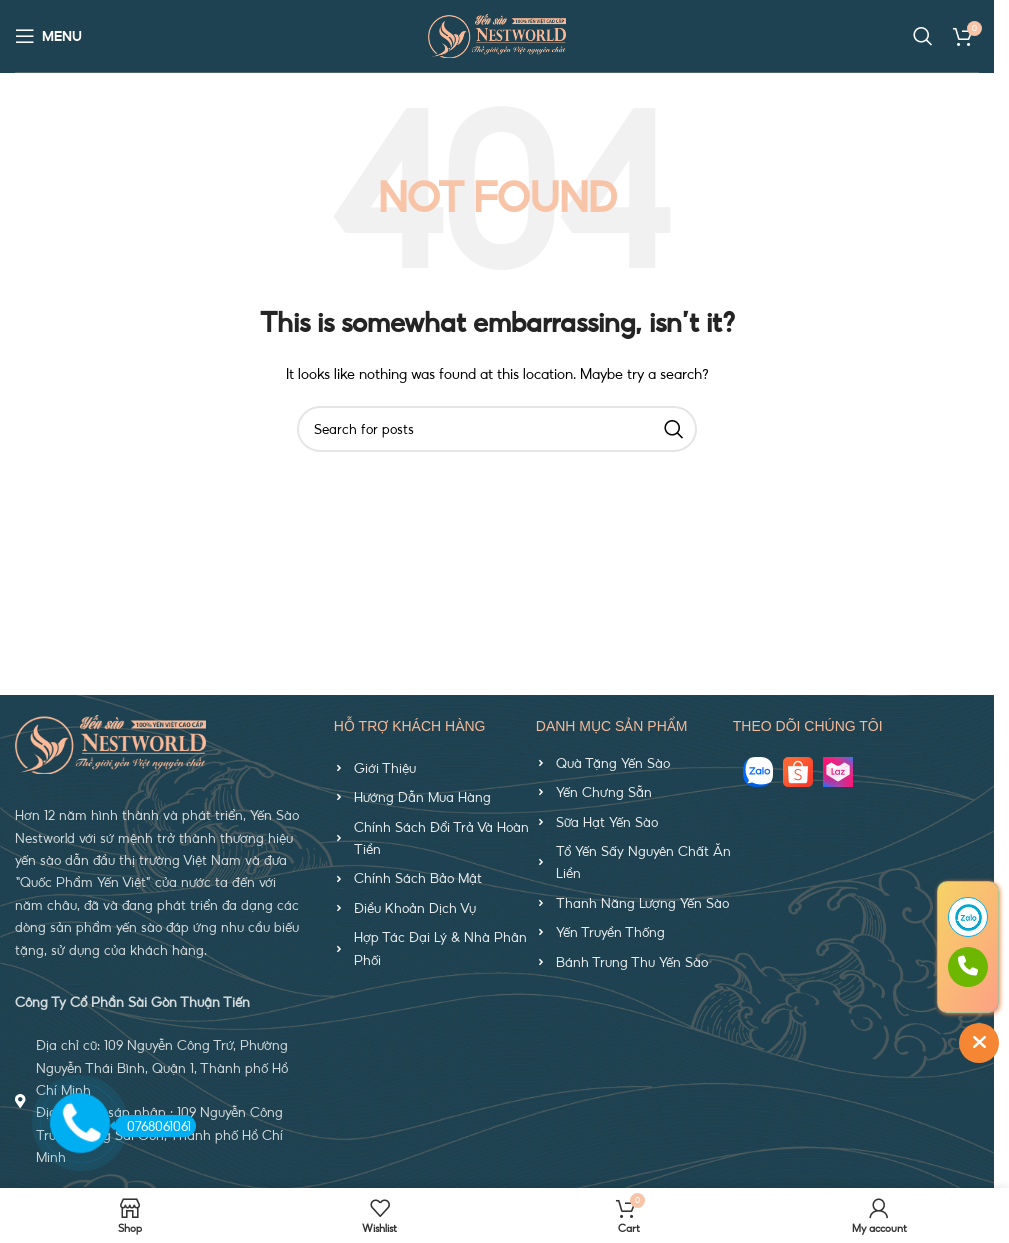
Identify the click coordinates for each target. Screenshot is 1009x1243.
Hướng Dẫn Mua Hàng (422, 797)
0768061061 (153, 1125)
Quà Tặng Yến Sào (613, 763)
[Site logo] (497, 34)
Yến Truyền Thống (610, 932)
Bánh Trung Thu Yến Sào (632, 962)
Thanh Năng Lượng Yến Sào (642, 903)
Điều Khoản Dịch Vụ (415, 908)
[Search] (923, 36)
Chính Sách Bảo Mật (418, 878)
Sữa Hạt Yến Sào (607, 822)
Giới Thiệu (385, 768)
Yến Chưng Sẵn (604, 792)
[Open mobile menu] (48, 36)
